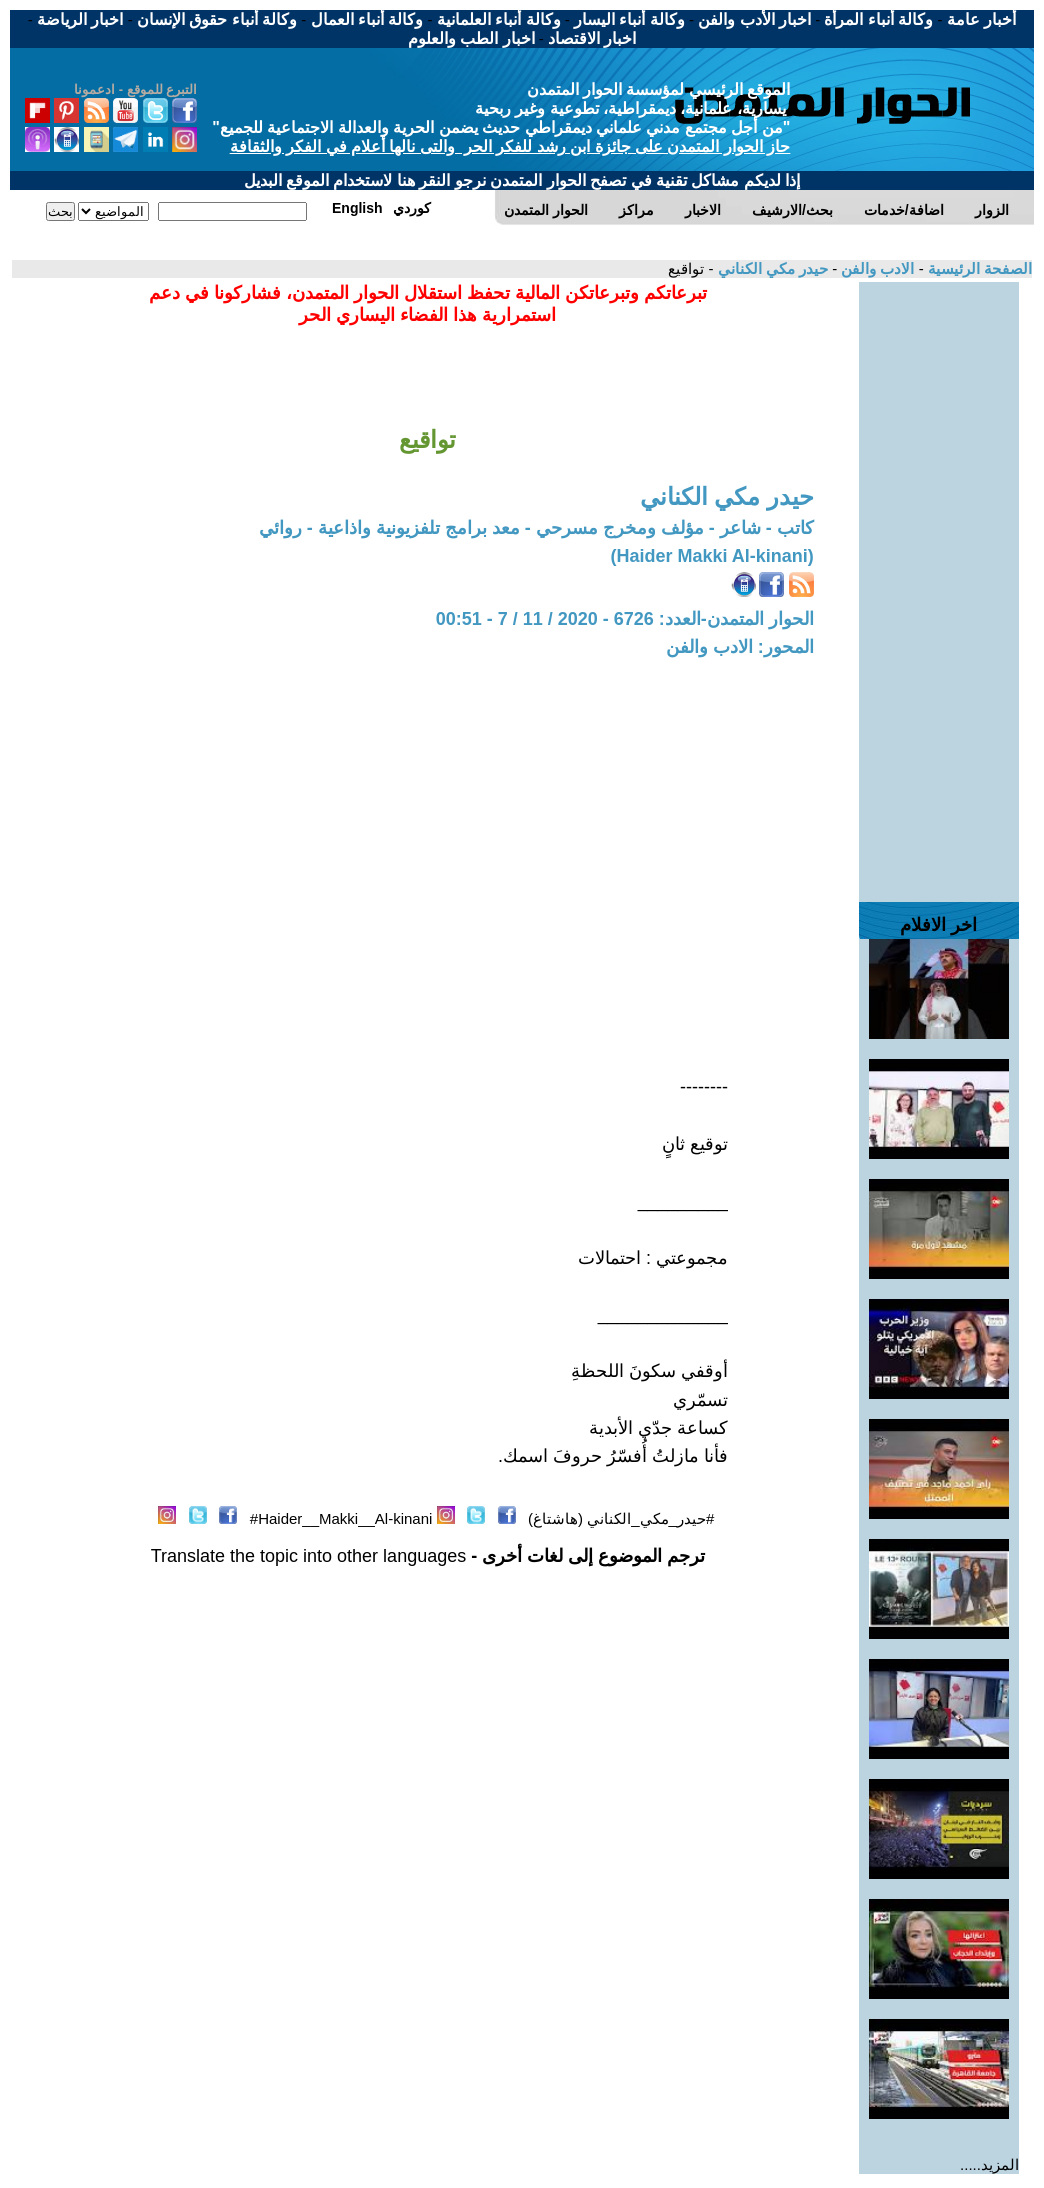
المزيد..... (989, 2164)
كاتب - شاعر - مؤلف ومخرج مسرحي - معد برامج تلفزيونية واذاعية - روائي (536, 528)
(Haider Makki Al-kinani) (711, 556)
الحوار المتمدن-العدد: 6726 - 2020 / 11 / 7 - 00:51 (625, 619)
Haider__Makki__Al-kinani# (341, 1518)
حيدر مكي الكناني (770, 268)
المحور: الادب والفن (740, 647)
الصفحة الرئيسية (978, 268)
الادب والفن (875, 268)
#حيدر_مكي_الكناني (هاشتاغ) (621, 1518)
